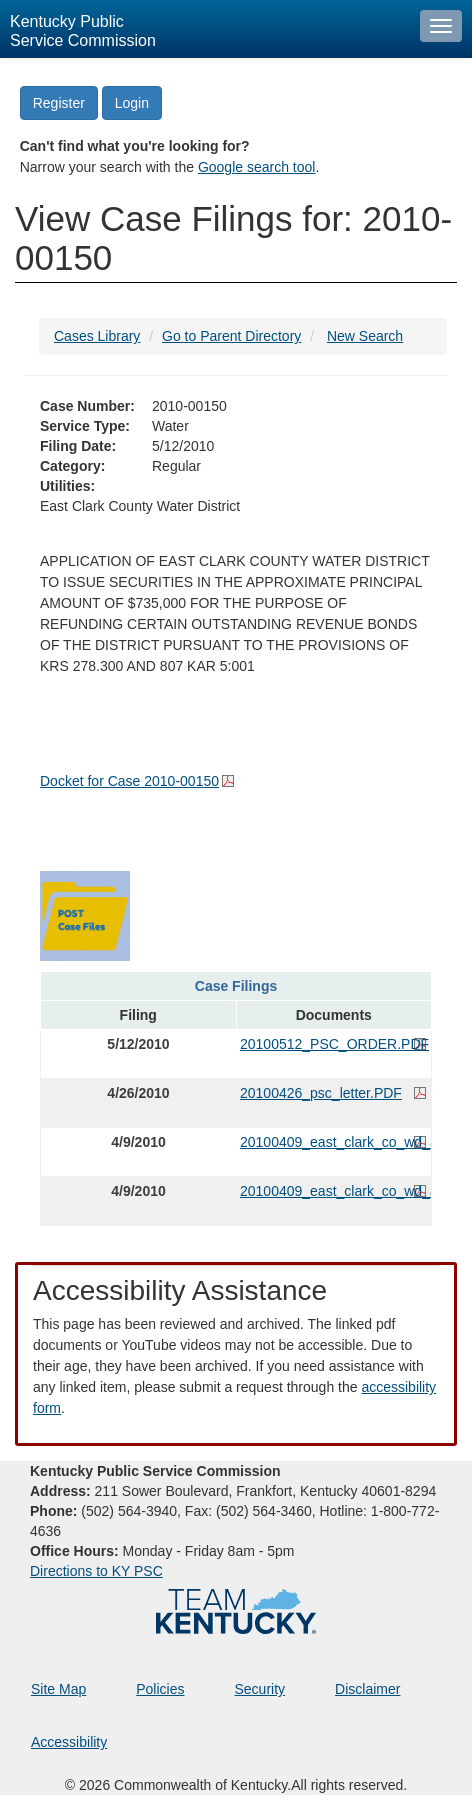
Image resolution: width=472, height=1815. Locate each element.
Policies (160, 1689)
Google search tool (257, 167)
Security (260, 1689)
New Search (365, 336)
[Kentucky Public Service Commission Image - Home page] (205, 29)
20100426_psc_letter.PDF (321, 1093)
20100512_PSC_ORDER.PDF (333, 1044)
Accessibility (69, 1742)
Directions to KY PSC (96, 1571)
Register (59, 103)
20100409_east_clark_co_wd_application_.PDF (333, 1142)
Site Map (58, 1689)
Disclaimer (367, 1689)
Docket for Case (129, 781)
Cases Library (97, 336)
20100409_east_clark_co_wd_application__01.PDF (333, 1191)
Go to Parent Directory (231, 336)
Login (132, 103)
